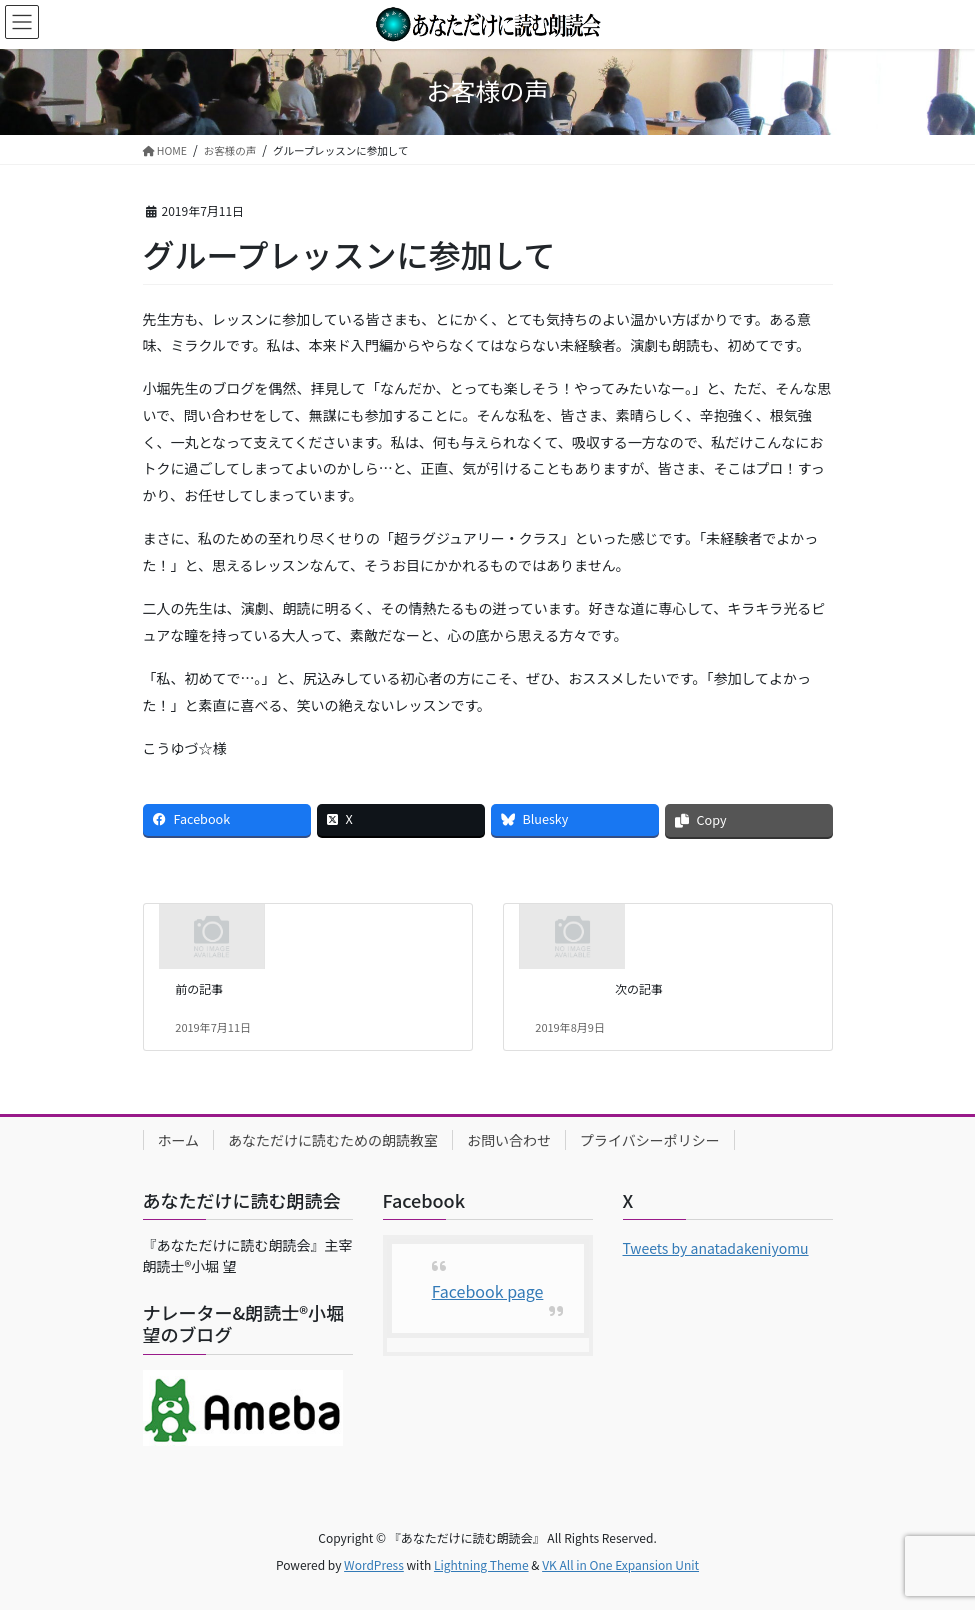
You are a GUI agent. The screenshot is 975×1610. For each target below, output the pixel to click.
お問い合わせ (509, 1140)
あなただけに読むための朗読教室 (333, 1140)
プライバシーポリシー (650, 1140)
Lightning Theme (481, 1564)
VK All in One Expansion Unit (620, 1564)
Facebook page (488, 1291)
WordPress (374, 1564)
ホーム (179, 1140)
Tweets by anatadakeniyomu (716, 1248)
